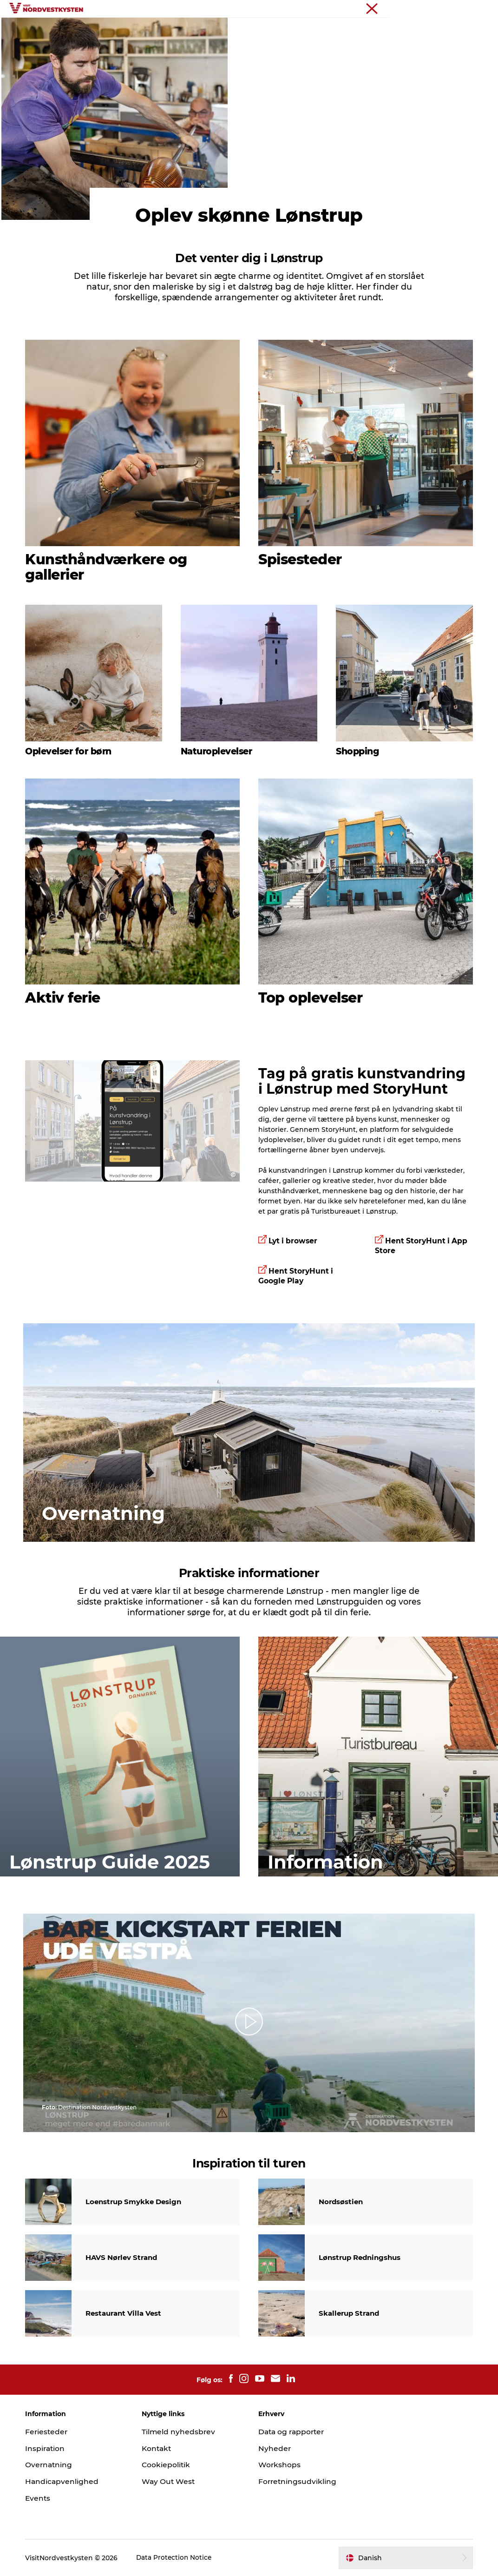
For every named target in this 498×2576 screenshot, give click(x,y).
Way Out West (171, 2481)
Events (316, 30)
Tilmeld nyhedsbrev (181, 2431)
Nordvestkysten (436, 9)
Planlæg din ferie (249, 39)
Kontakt (159, 2448)
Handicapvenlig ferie (254, 30)
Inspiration (185, 30)
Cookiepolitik (168, 2464)
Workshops (279, 2464)
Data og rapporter (293, 2431)
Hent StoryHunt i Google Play (296, 1318)
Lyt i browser (294, 1283)
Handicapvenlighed (67, 2481)
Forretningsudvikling (298, 2481)
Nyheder (274, 2448)
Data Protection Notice (179, 2558)
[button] (249, 2026)
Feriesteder (132, 30)
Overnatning (364, 30)
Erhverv (478, 9)
